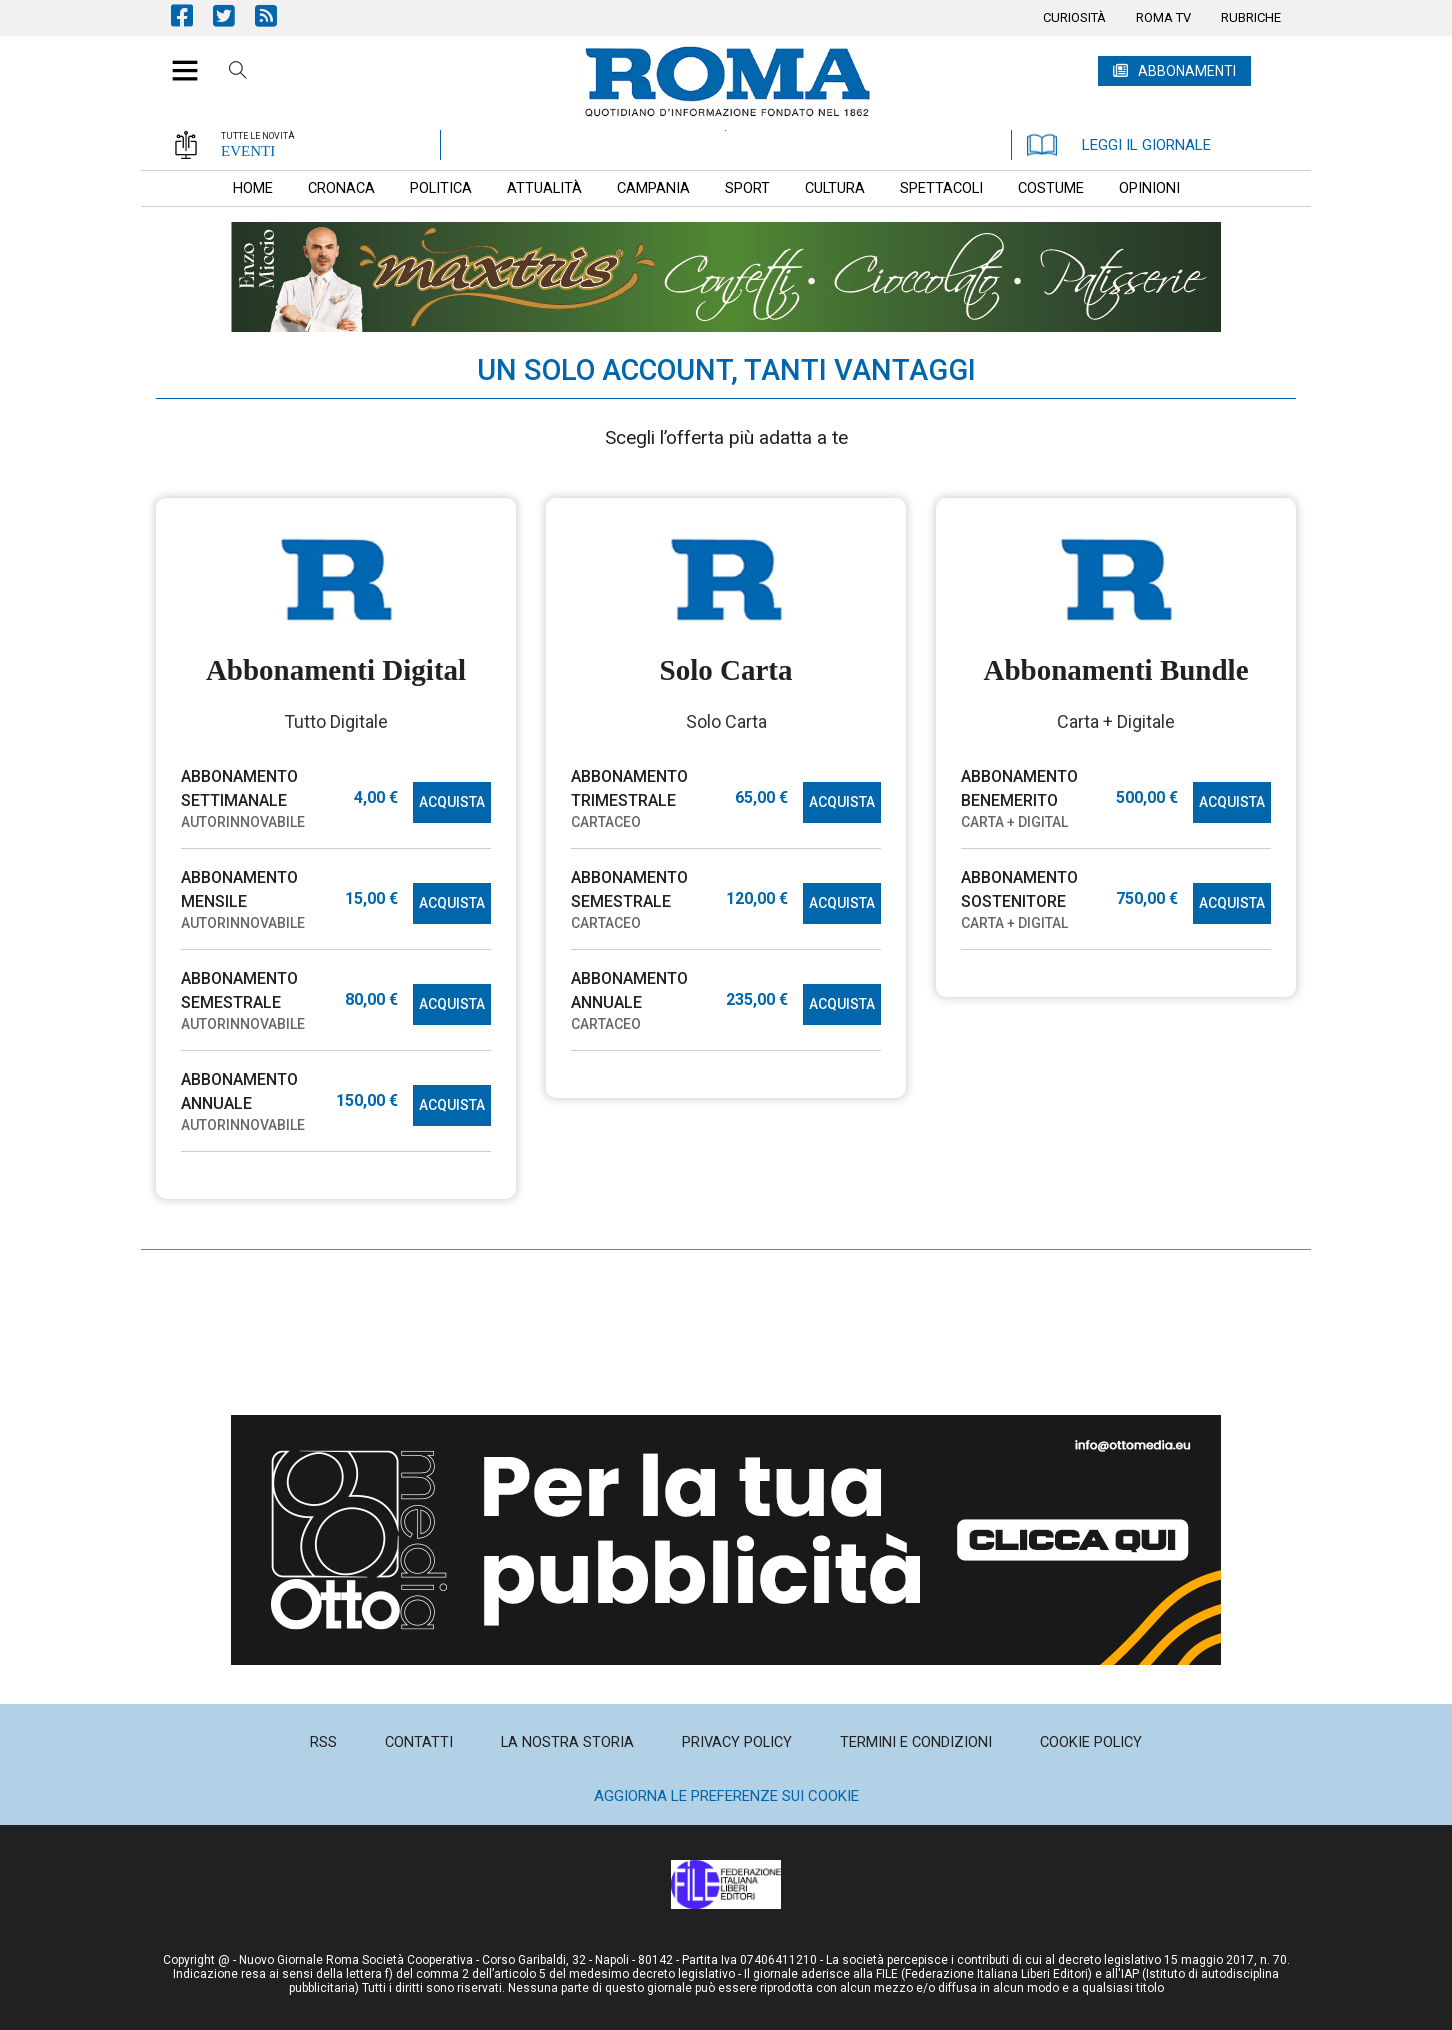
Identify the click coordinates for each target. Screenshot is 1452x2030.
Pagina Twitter (234, 15)
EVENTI (248, 151)
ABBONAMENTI (1187, 71)
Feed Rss (276, 15)
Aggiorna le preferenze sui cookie (726, 1796)
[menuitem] (1074, 18)
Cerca (238, 73)
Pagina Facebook (192, 15)
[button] (177, 60)
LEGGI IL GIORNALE (1119, 145)
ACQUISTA (452, 802)
